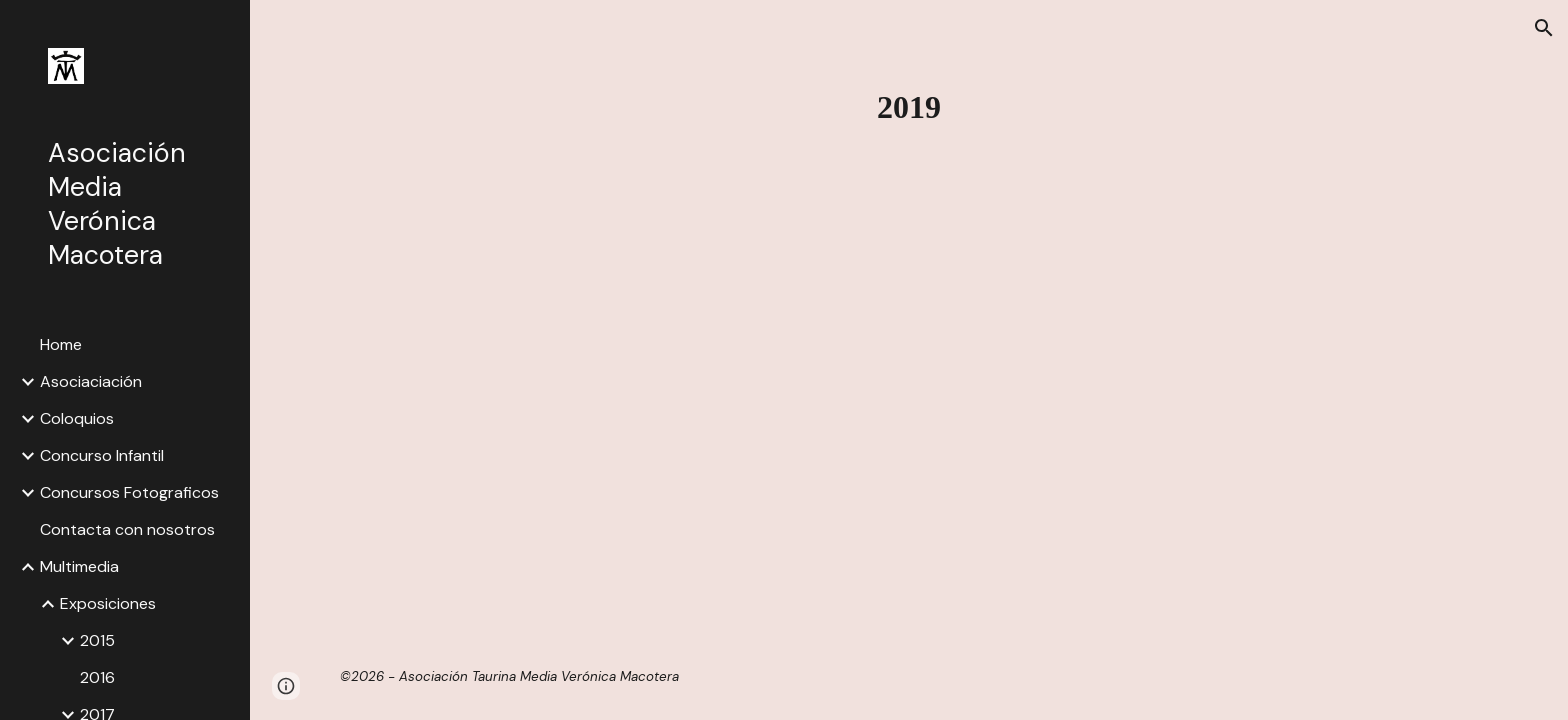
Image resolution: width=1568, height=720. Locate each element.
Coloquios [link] (77, 418)
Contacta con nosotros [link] (127, 529)
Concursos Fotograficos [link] (129, 492)
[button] (1544, 28)
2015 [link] (97, 640)
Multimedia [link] (79, 566)
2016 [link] (97, 677)
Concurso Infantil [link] (102, 455)
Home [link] (61, 344)
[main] (909, 107)
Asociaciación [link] (91, 381)
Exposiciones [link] (108, 603)
